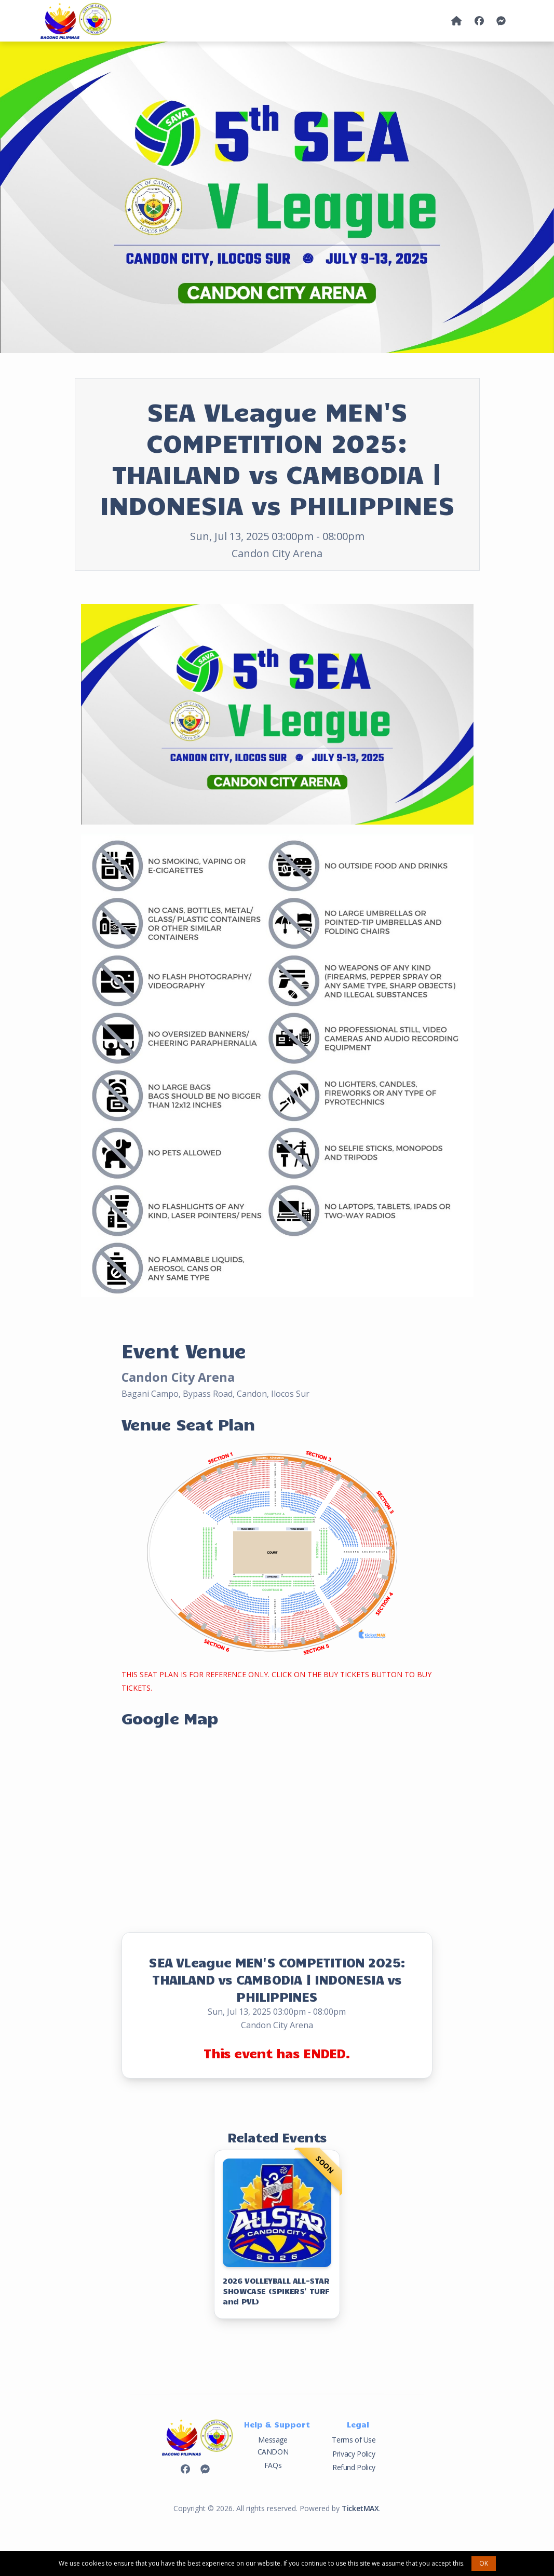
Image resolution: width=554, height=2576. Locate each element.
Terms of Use (353, 2440)
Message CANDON (273, 2445)
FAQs (272, 2465)
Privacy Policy (353, 2454)
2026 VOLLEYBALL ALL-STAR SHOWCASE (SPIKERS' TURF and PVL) (276, 2290)
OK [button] (483, 2563)
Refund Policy (353, 2467)
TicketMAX (360, 2508)
